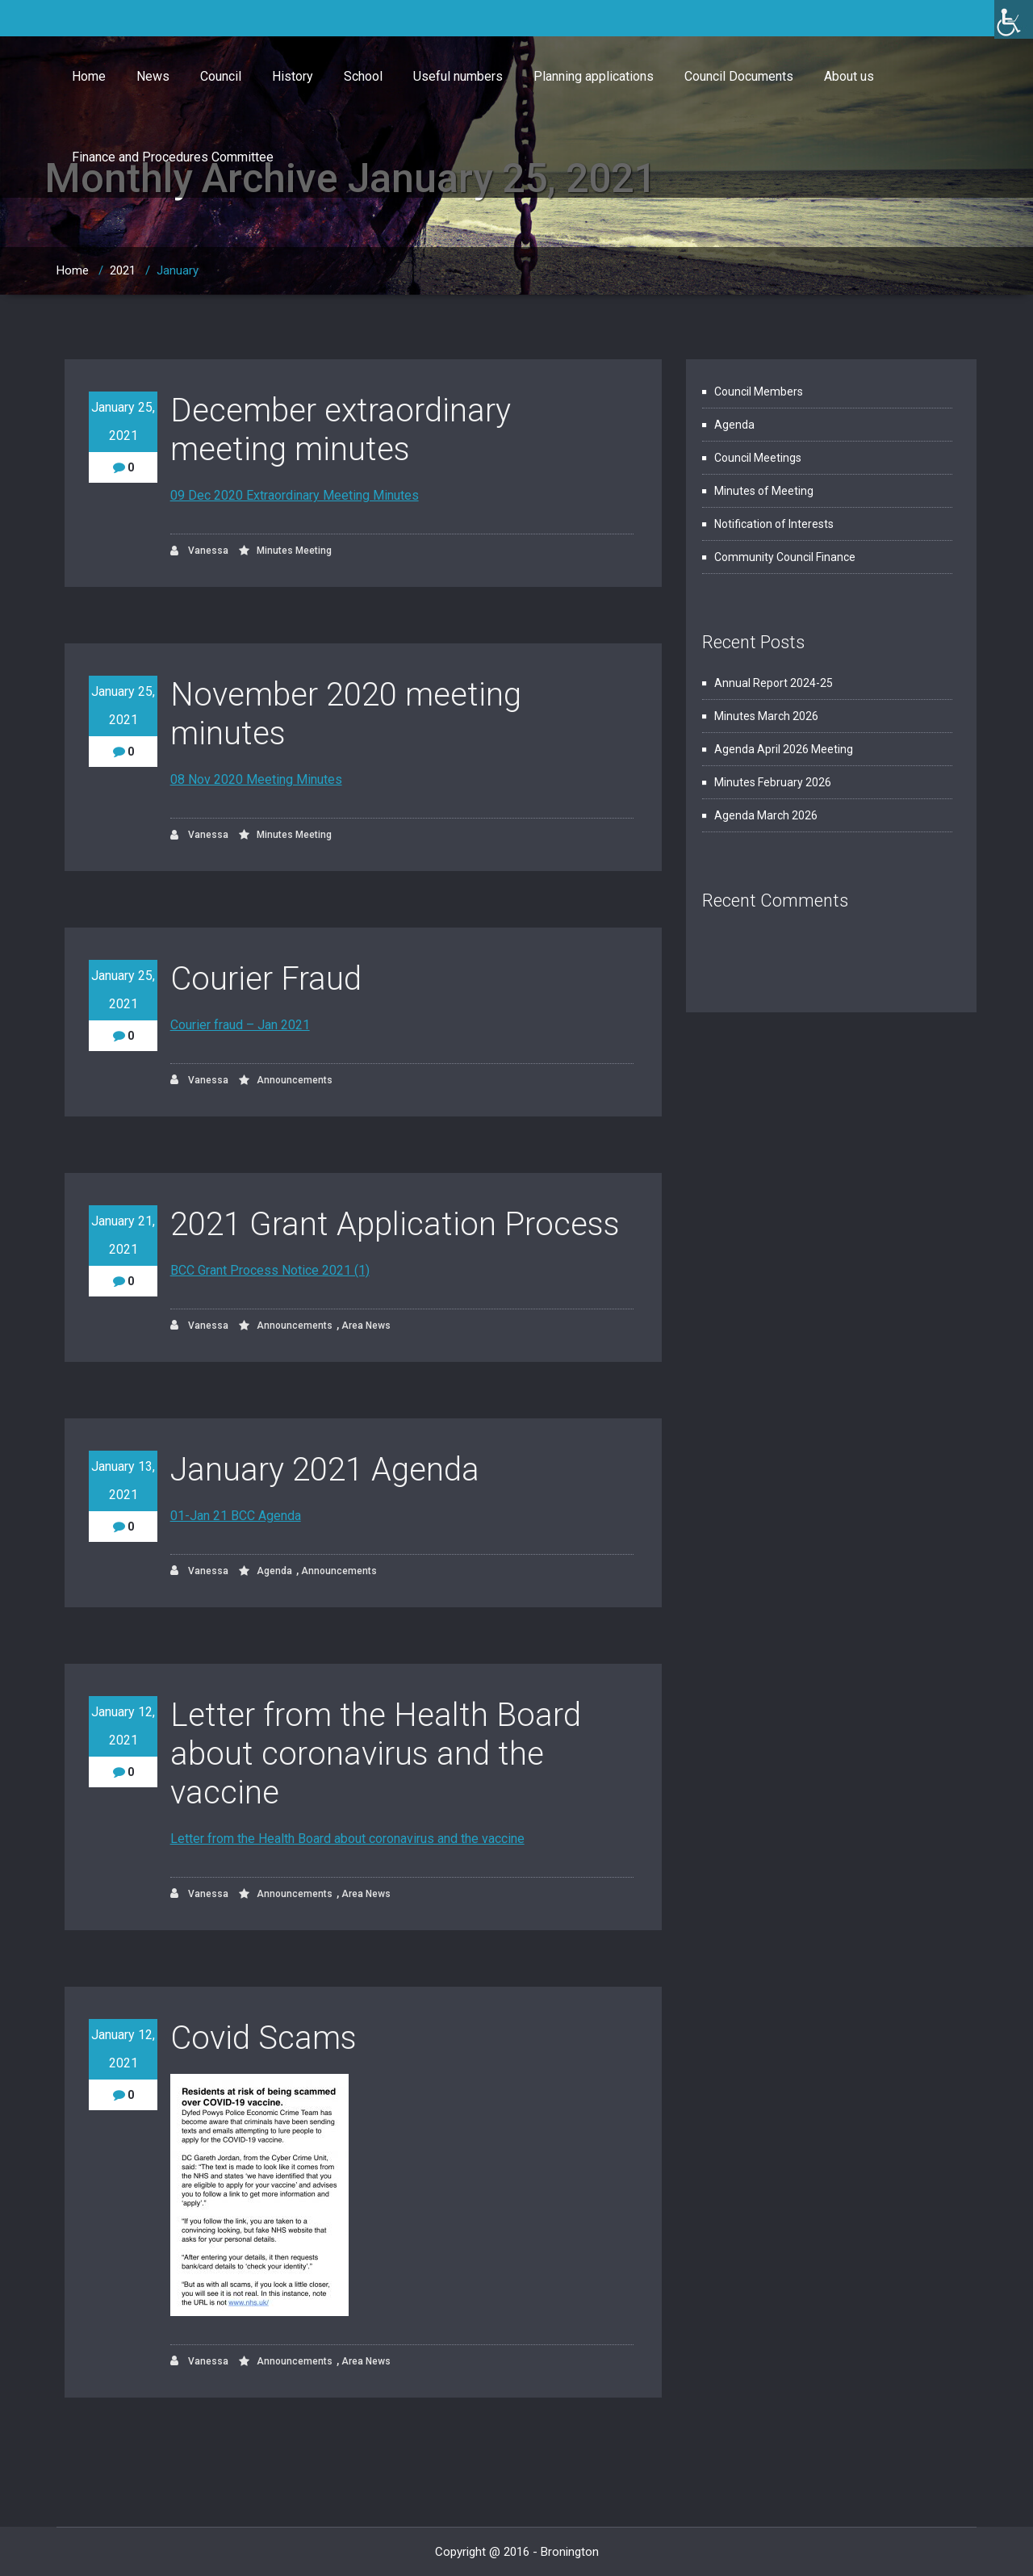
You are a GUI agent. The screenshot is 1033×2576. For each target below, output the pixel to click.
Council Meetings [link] (757, 457)
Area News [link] (366, 1325)
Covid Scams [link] (263, 2038)
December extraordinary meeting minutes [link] (340, 430)
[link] (1013, 19)
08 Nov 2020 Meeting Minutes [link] (256, 779)
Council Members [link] (758, 391)
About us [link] (849, 76)
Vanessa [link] (199, 551)
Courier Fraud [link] (266, 979)
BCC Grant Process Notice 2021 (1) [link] (270, 1270)
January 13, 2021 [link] (123, 1480)
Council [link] (220, 76)
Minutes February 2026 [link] (772, 782)
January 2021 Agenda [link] (324, 1470)
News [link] (152, 76)
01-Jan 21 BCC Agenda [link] (235, 1515)
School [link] (363, 76)
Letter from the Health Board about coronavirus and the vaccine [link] (375, 1754)
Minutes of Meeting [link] (763, 490)
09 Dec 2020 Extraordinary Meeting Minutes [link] (294, 495)
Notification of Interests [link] (774, 523)
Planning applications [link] (593, 76)
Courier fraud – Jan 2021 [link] (240, 1024)
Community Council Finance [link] (784, 557)
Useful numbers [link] (458, 76)
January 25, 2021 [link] (123, 421)
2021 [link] (123, 270)
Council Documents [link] (738, 76)
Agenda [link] (274, 1571)
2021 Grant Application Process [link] (395, 1224)
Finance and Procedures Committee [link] (173, 157)
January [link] (178, 270)
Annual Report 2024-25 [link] (773, 682)
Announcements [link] (294, 1080)
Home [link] (89, 76)
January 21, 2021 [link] (123, 1235)
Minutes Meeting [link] (294, 550)
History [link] (292, 76)
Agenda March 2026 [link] (766, 815)
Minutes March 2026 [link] (766, 716)
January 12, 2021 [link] (123, 1726)
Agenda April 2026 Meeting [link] (783, 749)
